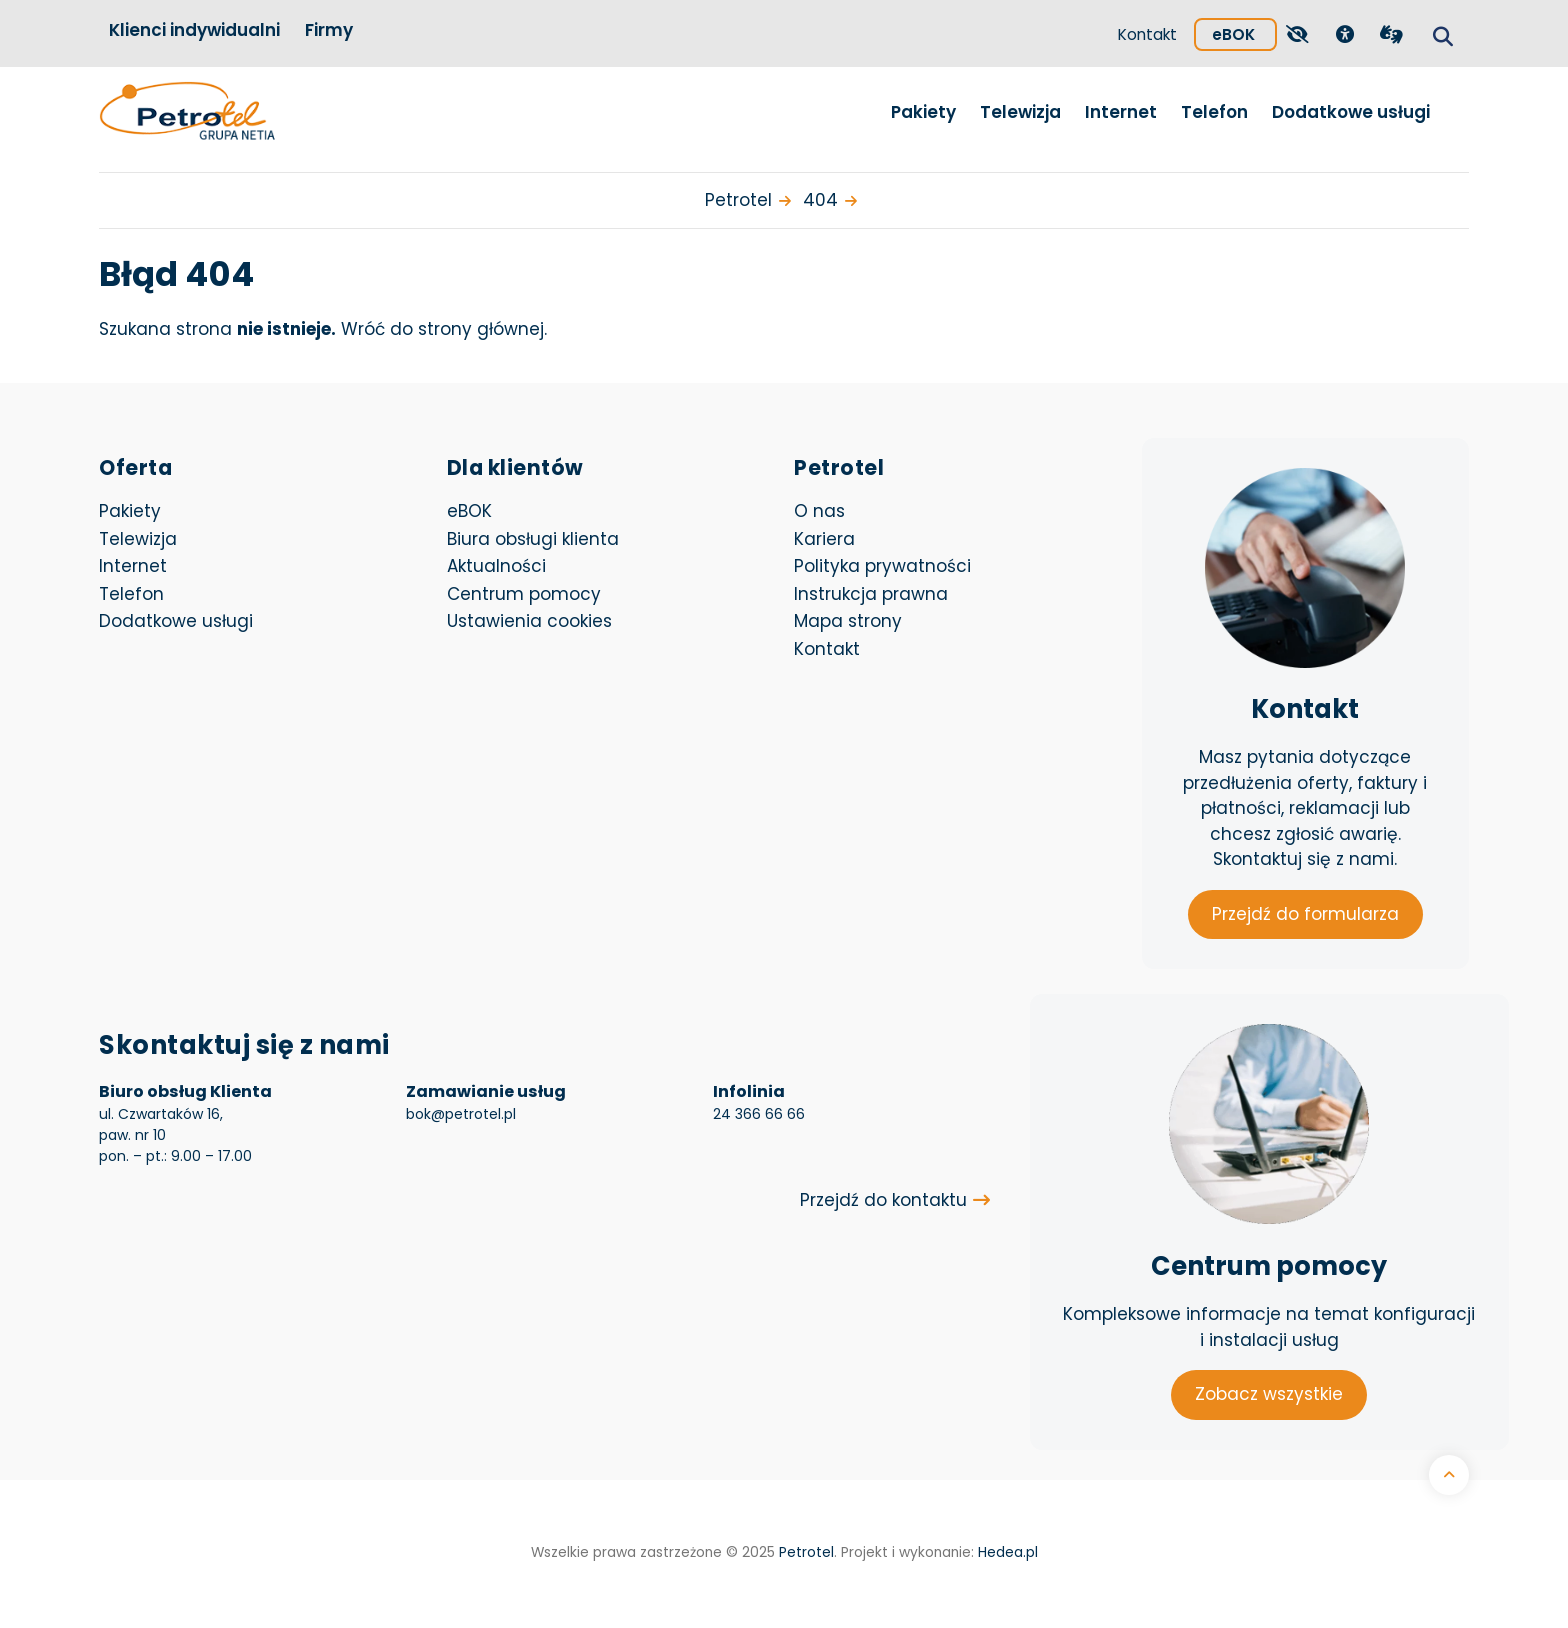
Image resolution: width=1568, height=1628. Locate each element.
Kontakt (1147, 34)
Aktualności (496, 566)
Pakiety (923, 112)
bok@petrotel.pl (461, 1114)
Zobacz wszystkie (1269, 1394)
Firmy (329, 30)
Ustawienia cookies (529, 621)
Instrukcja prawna (871, 594)
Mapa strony (848, 621)
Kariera (824, 539)
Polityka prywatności (882, 566)
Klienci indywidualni (194, 30)
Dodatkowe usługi (1351, 112)
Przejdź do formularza (1305, 914)
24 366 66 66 (759, 1114)
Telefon (1214, 112)
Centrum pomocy (524, 594)
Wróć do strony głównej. (444, 329)
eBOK (1244, 31)
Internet (1121, 112)
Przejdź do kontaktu (883, 1200)
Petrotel (806, 1552)
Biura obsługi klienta (533, 539)
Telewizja (1020, 112)
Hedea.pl (1008, 1552)
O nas (819, 511)
